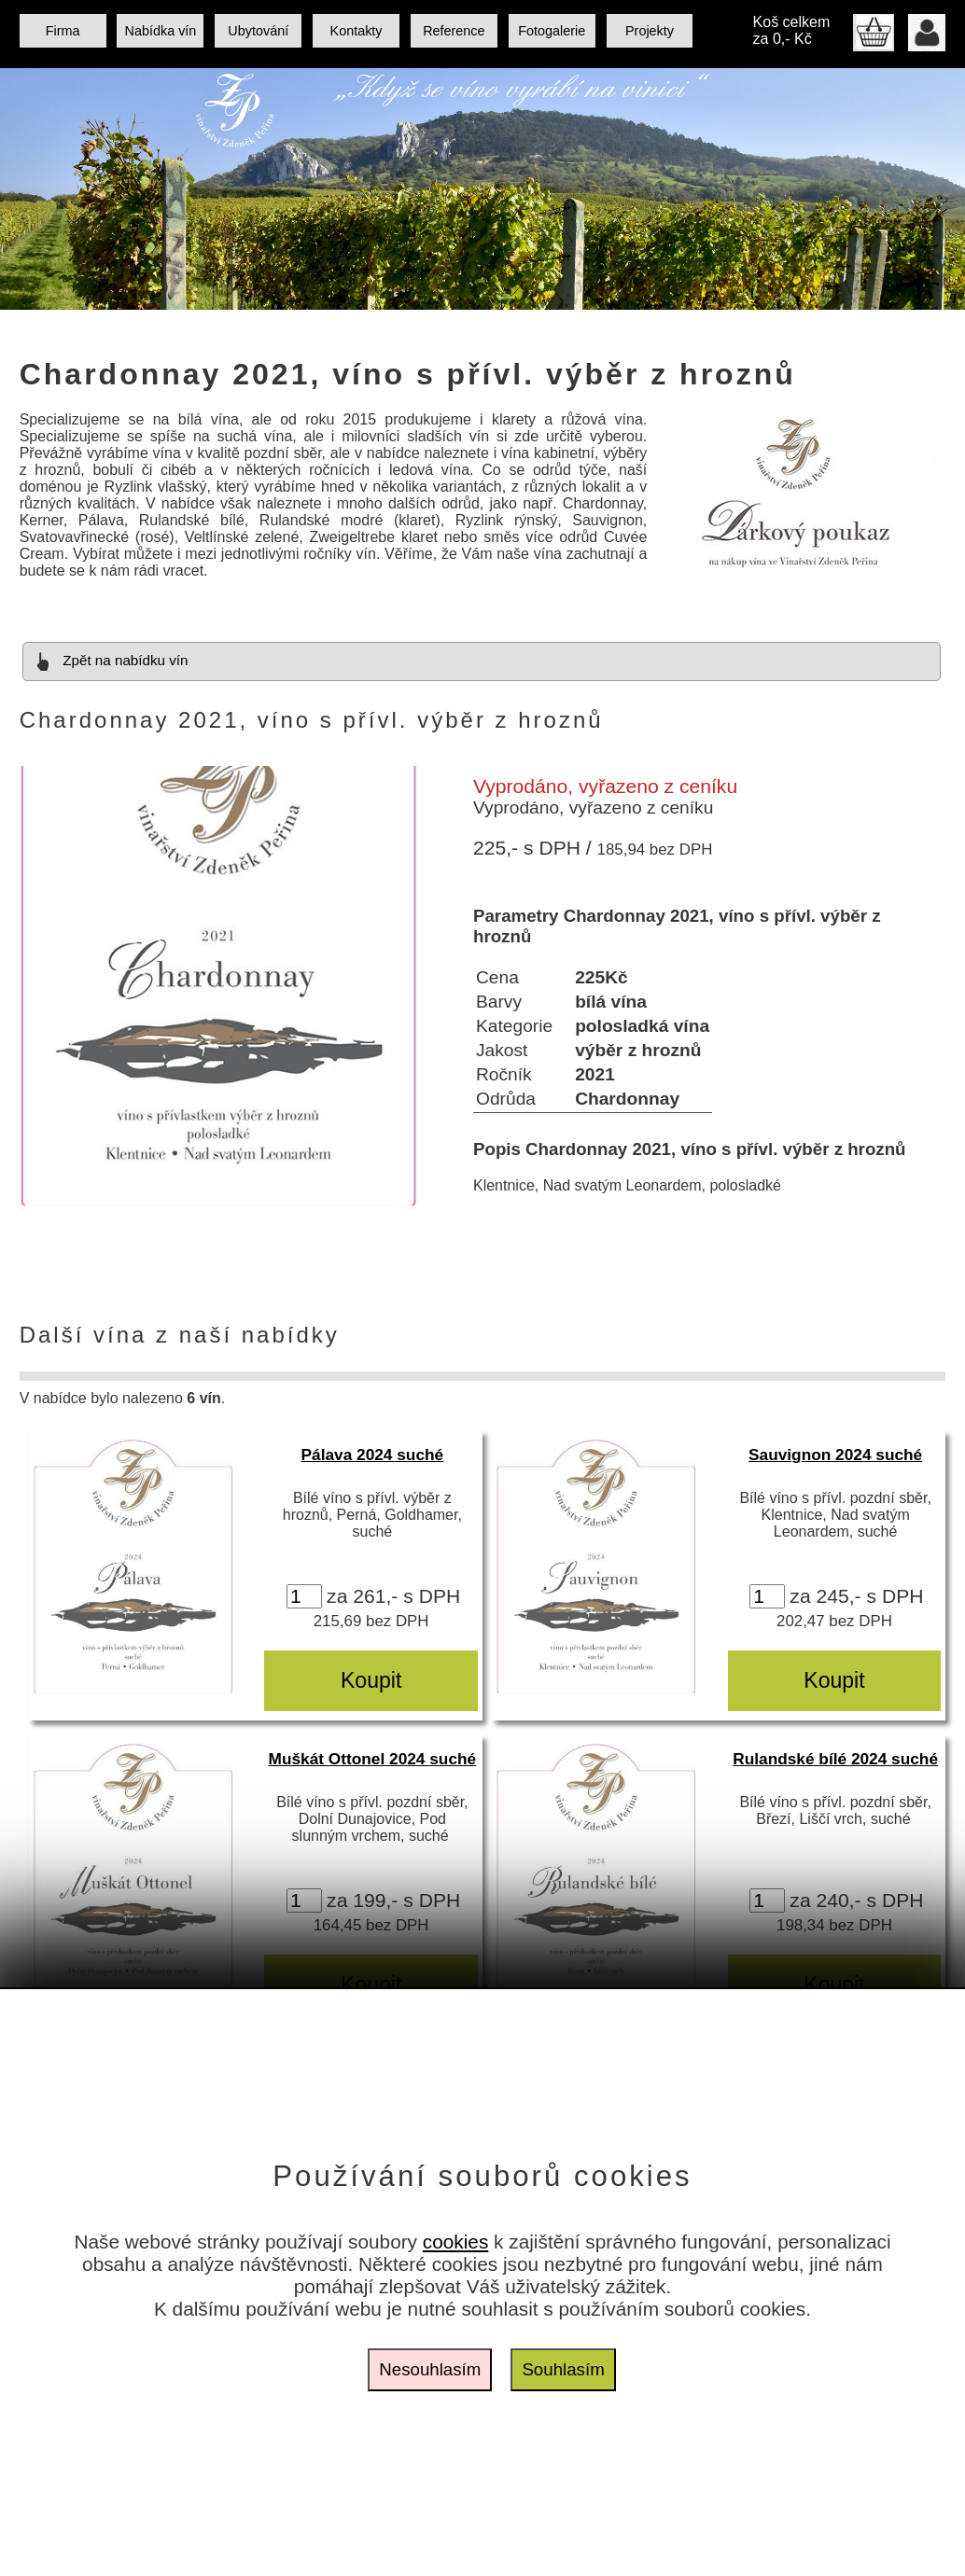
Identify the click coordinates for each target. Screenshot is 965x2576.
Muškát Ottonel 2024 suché (373, 1758)
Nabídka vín (161, 30)
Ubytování (258, 30)
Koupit (371, 1680)
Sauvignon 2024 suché (835, 1454)
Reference (453, 30)
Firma (63, 30)
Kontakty (356, 30)
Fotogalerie (551, 30)
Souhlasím (563, 2369)
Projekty (649, 30)
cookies (456, 2241)
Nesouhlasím (430, 2369)
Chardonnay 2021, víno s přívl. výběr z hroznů (408, 374)
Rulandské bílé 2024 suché (835, 1758)
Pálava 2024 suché (372, 1454)
